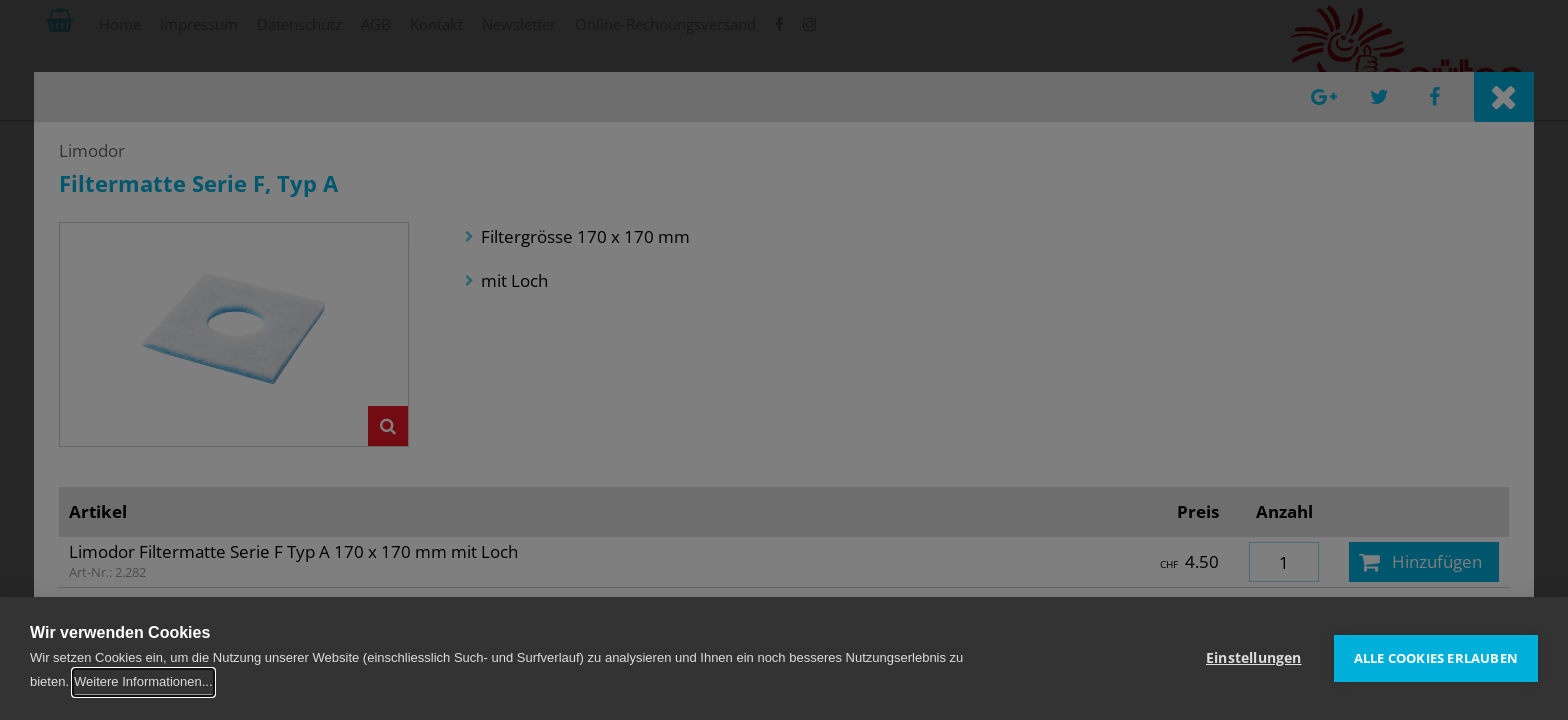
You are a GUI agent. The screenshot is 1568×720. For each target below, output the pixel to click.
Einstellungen (1254, 658)
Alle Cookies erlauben (1436, 658)
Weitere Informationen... (143, 681)
